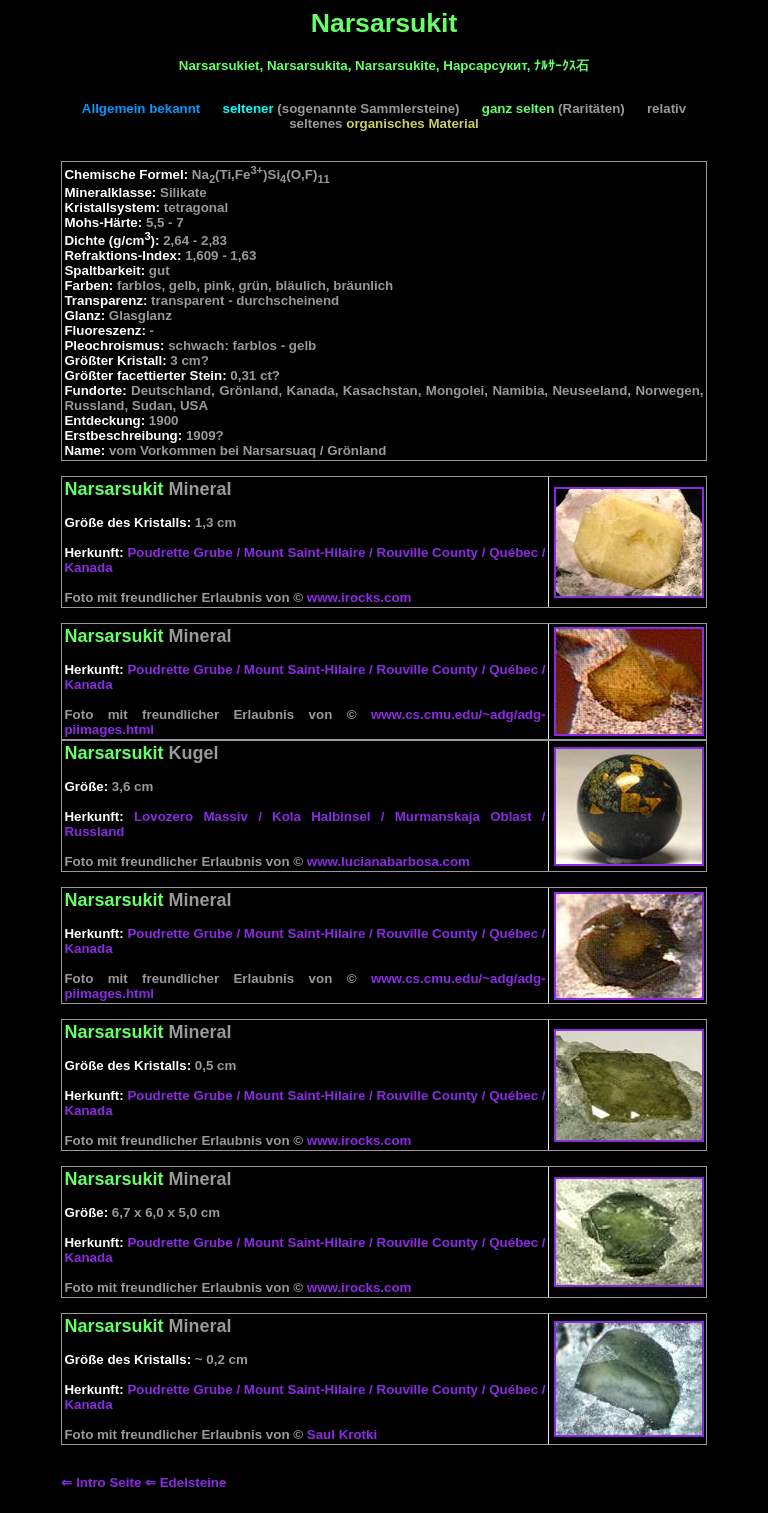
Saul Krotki (342, 1434)
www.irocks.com (359, 597)
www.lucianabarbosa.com (388, 861)
